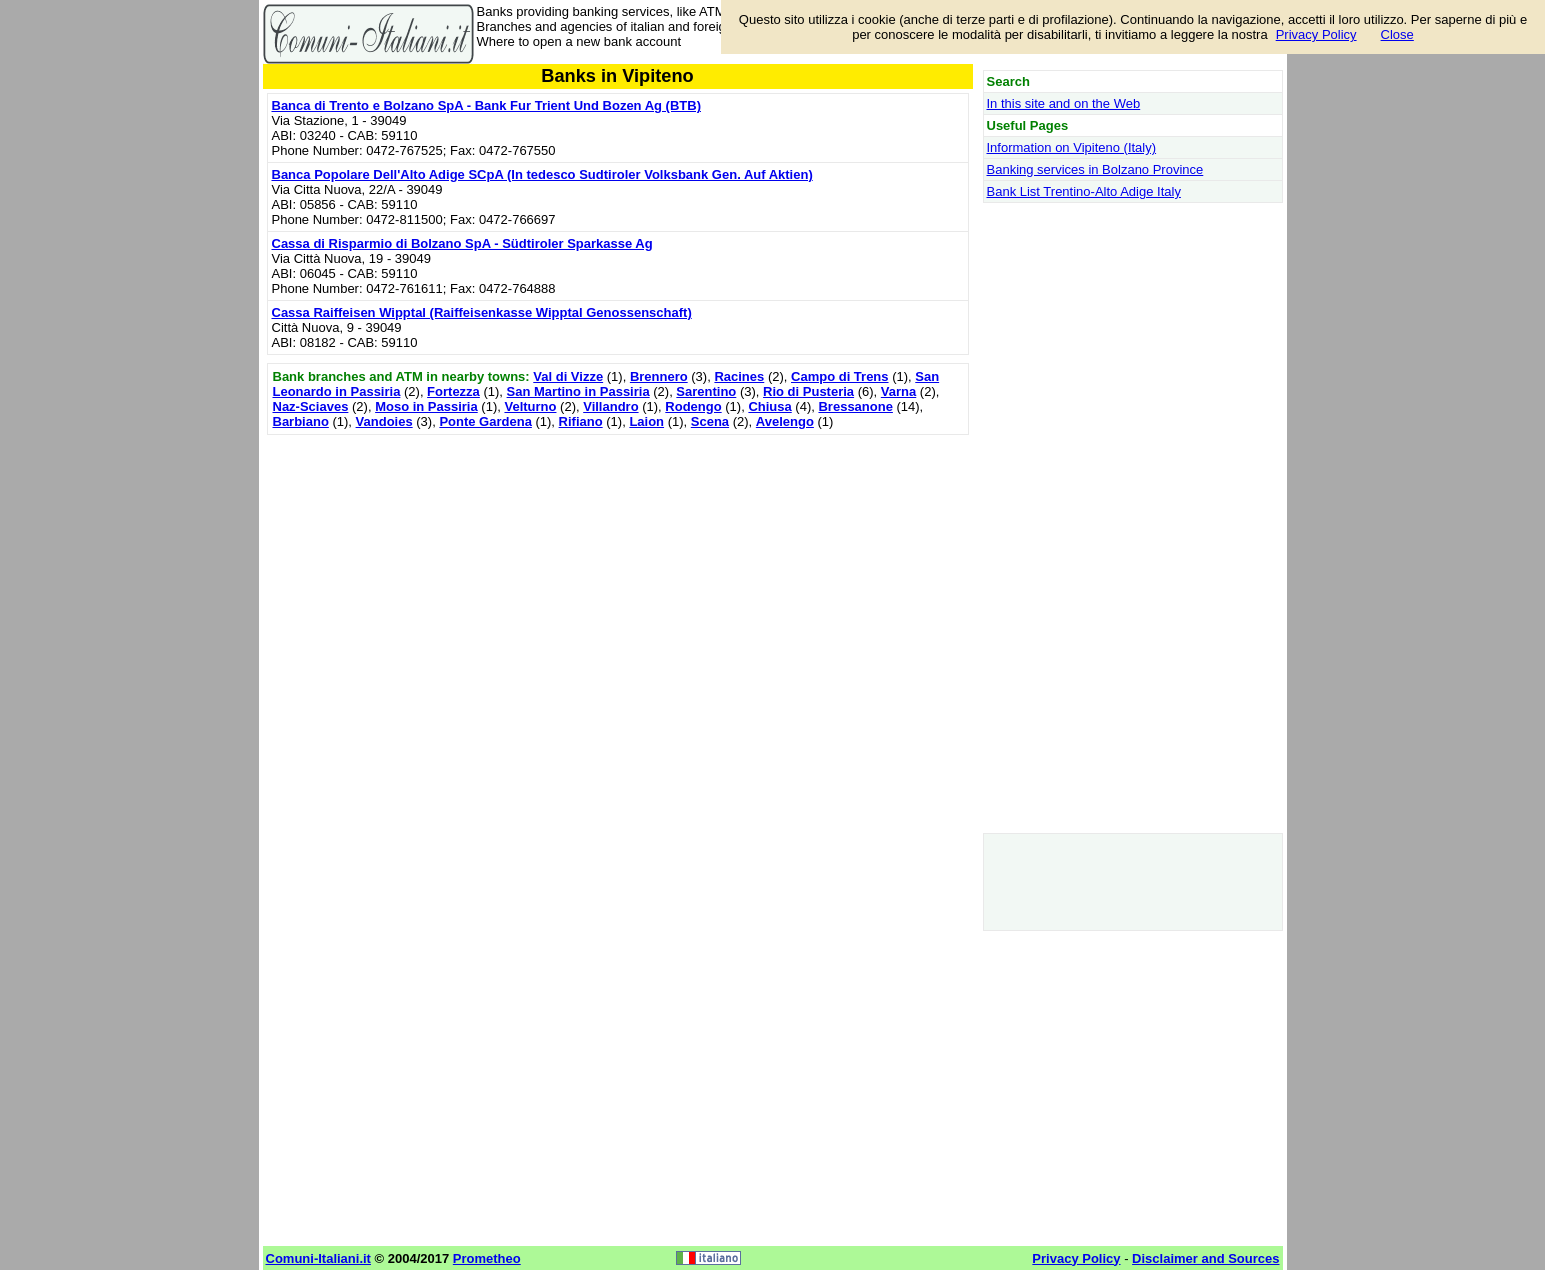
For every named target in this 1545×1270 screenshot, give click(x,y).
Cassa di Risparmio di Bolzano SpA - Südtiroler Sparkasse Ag (462, 243)
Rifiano (581, 421)
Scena (710, 421)
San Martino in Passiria (578, 391)
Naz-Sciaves (311, 406)
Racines (739, 376)
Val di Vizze (568, 376)
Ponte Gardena (485, 421)
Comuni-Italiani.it (318, 1258)
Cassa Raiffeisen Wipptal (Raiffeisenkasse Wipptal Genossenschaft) (482, 312)
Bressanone (855, 406)
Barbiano (301, 421)
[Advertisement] (618, 580)
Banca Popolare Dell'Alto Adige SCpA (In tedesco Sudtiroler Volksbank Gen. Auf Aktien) (542, 174)
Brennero (659, 376)
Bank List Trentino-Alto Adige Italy (1084, 191)
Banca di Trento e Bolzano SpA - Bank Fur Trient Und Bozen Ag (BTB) (487, 105)
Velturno (530, 406)
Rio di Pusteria (808, 391)
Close (1397, 34)
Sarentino (706, 391)
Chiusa (769, 406)
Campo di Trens (840, 376)
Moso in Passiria (426, 406)
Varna (898, 391)
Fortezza (453, 391)
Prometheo (487, 1258)
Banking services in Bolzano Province (1095, 169)
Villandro (610, 406)
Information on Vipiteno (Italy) (1072, 147)
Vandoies (384, 421)
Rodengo (693, 406)
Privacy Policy (1316, 34)
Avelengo (785, 421)
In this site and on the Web (1064, 103)
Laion (646, 421)
